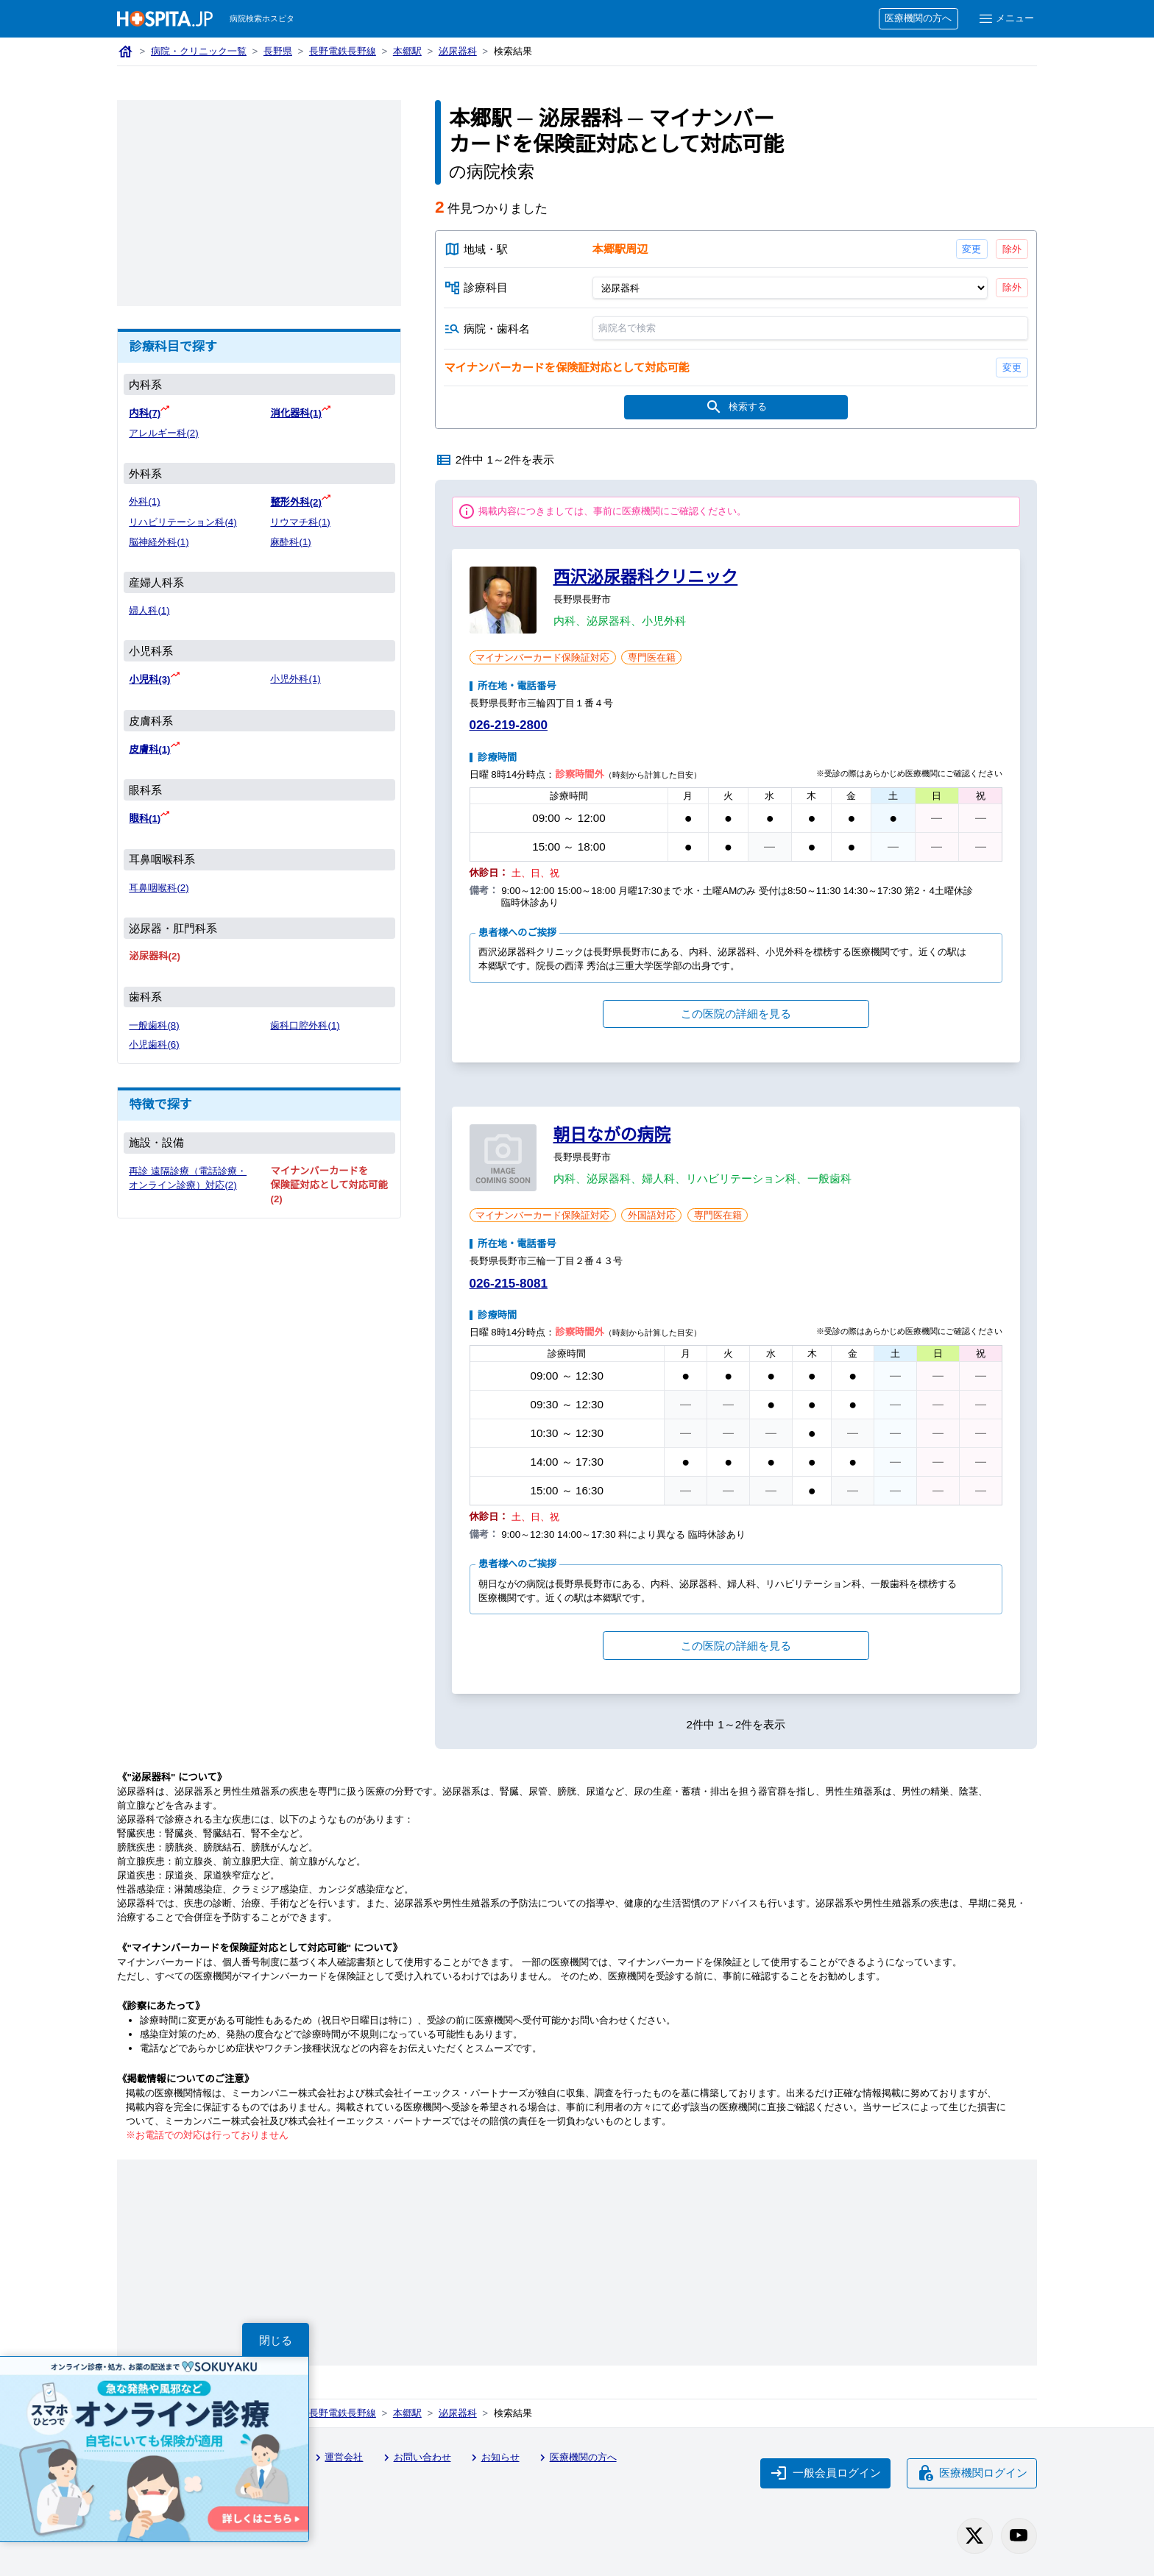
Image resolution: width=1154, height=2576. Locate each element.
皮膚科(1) (149, 749)
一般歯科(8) (154, 1025)
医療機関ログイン (972, 2473)
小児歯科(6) (154, 1044)
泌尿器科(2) (154, 956)
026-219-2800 (509, 725)
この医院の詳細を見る (736, 1013)
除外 (1012, 249)
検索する (736, 407)
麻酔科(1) (290, 541)
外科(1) (144, 501)
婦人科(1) (149, 610)
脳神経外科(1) (158, 541)
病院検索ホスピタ (262, 18)
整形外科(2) (295, 502)
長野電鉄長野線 (342, 51)
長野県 (277, 51)
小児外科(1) (295, 678)
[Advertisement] (259, 203)
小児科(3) (149, 679)
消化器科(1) (295, 413)
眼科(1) (144, 818)
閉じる (275, 2340)
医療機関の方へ (918, 18)
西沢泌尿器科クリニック (645, 576)
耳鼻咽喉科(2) (158, 887)
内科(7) (144, 413)
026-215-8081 (509, 1284)
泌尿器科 (458, 51)
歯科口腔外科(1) (304, 1025)
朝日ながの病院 (612, 1134)
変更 (971, 249)
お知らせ (493, 2457)
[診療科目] (789, 288)
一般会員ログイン (826, 2473)
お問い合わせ (415, 2457)
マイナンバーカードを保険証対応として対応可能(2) (328, 1184)
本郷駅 (407, 51)
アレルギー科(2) (163, 433)
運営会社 (337, 2457)
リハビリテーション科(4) (182, 522)
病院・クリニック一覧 (199, 51)
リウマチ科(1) (300, 522)
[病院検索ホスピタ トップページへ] (165, 18)
